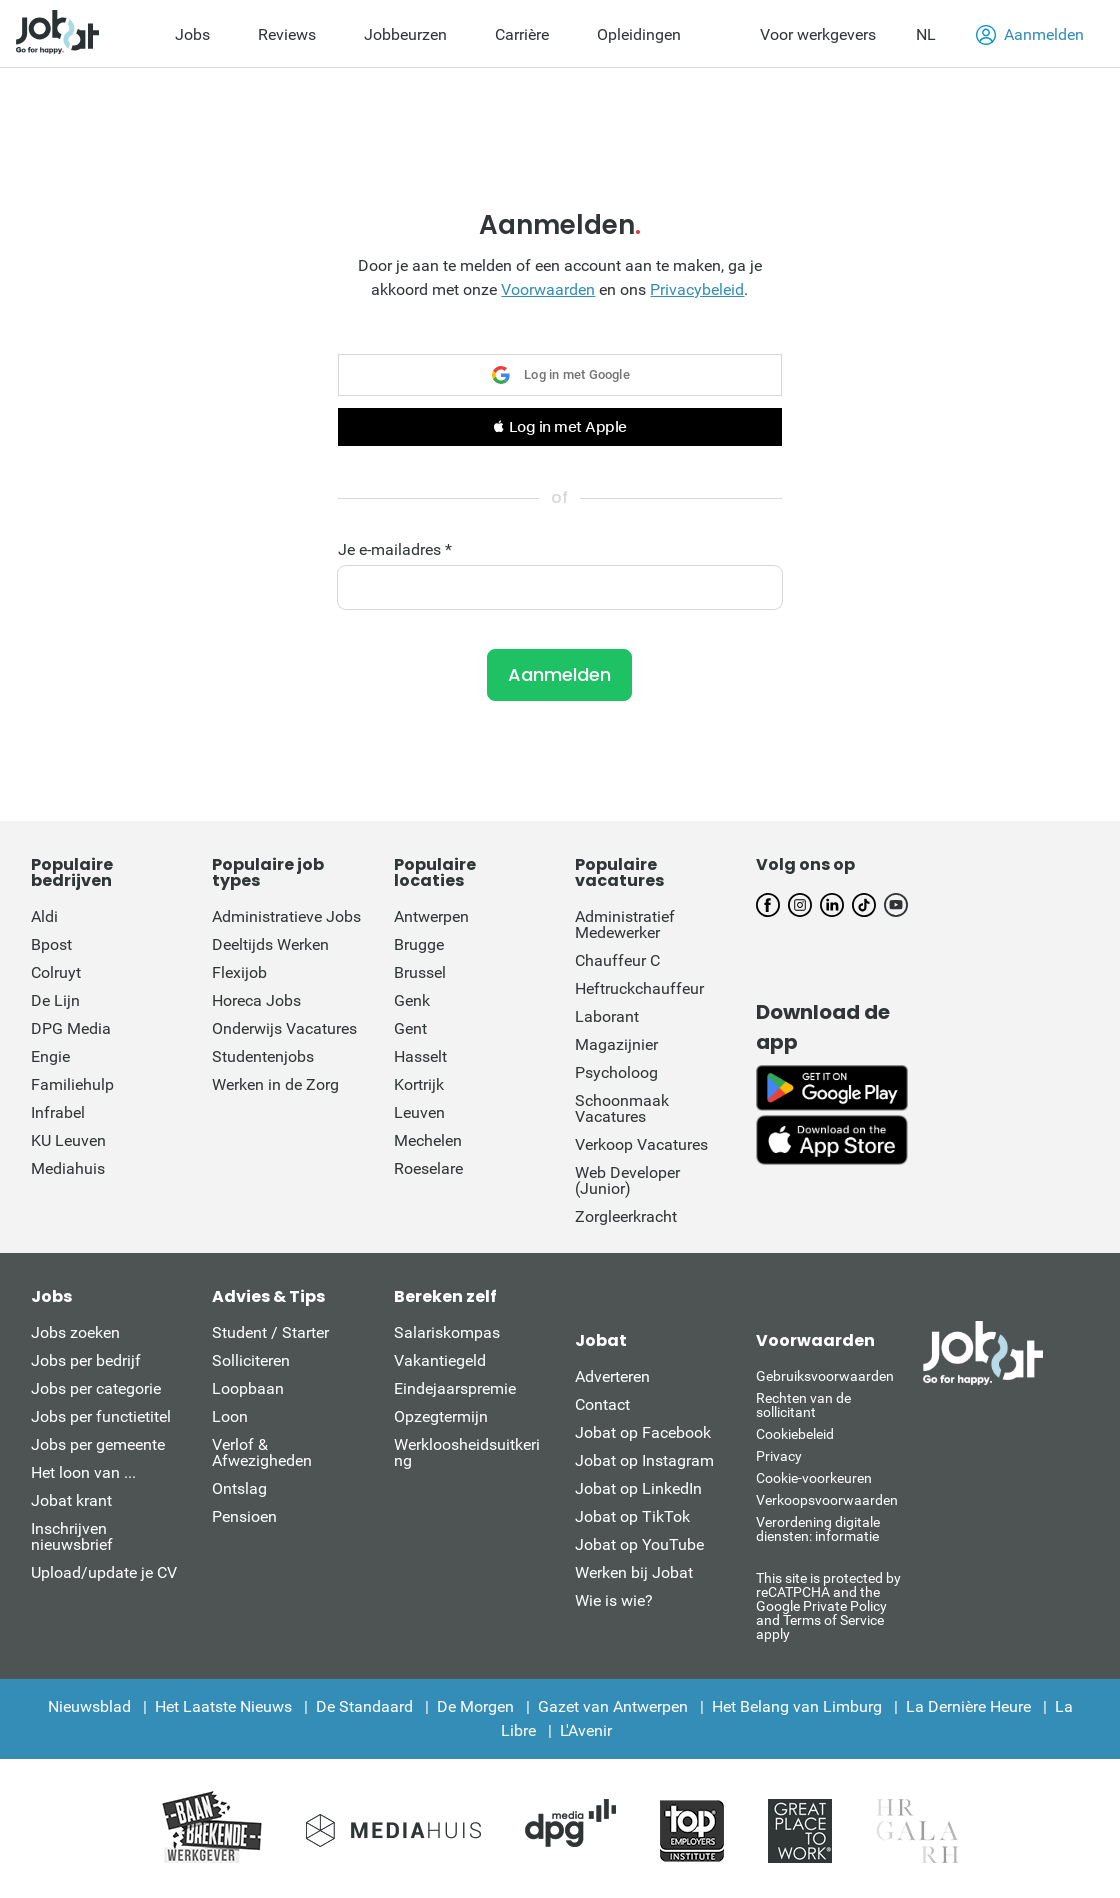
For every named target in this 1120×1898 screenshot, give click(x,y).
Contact (602, 1404)
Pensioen (244, 1516)
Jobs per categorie (96, 1388)
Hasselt (420, 1056)
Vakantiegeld (440, 1360)
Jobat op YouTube (639, 1544)
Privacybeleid (697, 289)
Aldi (44, 916)
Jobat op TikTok (632, 1516)
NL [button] (926, 34)
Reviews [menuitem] (287, 34)
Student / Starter (270, 1332)
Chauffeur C (617, 960)
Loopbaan (248, 1388)
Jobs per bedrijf (86, 1360)
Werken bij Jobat (634, 1572)
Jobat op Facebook (643, 1432)
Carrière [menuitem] (522, 34)
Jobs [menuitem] (192, 34)
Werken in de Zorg (275, 1084)
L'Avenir (586, 1730)
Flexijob (239, 972)
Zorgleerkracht (626, 1216)
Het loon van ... (83, 1472)
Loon (230, 1416)
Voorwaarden (548, 289)
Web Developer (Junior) (627, 1180)
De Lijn (55, 1000)
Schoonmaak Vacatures (622, 1108)
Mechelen (428, 1140)
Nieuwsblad (89, 1706)
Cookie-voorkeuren (814, 1478)
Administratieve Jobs (286, 916)
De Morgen (475, 1706)
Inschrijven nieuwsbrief (72, 1536)
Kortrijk (419, 1084)
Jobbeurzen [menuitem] (405, 34)
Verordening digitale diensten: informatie (818, 1529)
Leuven (419, 1112)
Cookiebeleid (795, 1434)
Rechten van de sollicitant (803, 1405)
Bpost (51, 944)
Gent (410, 1028)
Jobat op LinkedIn (638, 1488)
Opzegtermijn (441, 1416)
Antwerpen (431, 916)
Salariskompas (447, 1332)
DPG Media (71, 1028)
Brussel (420, 972)
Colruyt (56, 972)
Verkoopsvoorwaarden (827, 1500)
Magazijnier (616, 1044)
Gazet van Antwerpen (613, 1706)
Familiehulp (72, 1084)
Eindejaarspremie (455, 1388)
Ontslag (239, 1488)
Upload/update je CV (104, 1572)
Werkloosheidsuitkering (467, 1452)
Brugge (419, 944)
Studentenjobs (263, 1056)
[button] (559, 427)
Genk (412, 1000)
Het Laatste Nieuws (223, 1706)
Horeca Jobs (256, 1000)
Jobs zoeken (75, 1332)
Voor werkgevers (818, 34)
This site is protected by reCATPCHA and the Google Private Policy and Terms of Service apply (828, 1605)
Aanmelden (1030, 35)
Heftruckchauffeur (639, 988)
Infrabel (58, 1112)
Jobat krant (71, 1500)
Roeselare (428, 1168)
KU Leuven (68, 1140)
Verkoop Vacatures (641, 1144)
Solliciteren (251, 1360)
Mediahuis (68, 1168)
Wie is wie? (614, 1600)
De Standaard (364, 1706)
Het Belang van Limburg (797, 1706)
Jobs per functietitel (101, 1416)
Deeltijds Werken (270, 944)
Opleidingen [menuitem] (639, 34)
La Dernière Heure (968, 1706)
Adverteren (612, 1376)
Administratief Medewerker (625, 924)
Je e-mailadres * (395, 550)
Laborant (607, 1016)
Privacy (779, 1456)
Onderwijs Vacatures (284, 1028)
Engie (50, 1056)
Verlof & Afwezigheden (262, 1452)
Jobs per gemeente (98, 1444)
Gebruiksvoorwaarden (825, 1376)
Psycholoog (616, 1072)
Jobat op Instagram (644, 1460)
